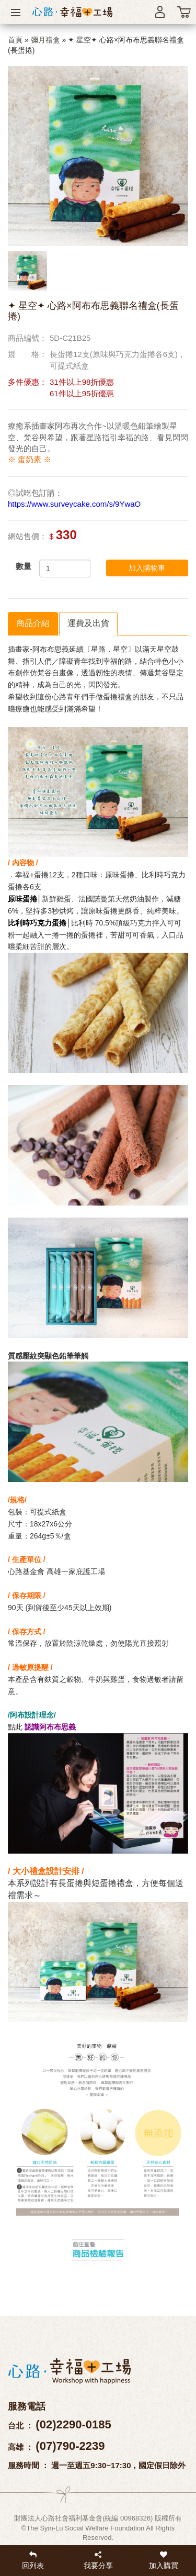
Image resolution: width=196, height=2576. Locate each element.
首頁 (15, 40)
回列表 (32, 2560)
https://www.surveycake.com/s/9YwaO (74, 503)
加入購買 (163, 2560)
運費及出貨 (88, 623)
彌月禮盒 (45, 40)
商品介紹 (33, 623)
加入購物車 (147, 568)
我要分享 (98, 2560)
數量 (23, 566)
